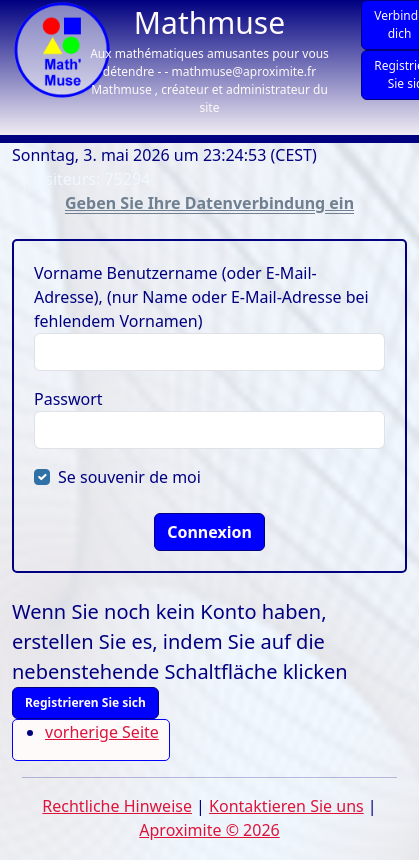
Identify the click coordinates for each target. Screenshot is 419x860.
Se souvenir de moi (129, 477)
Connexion (209, 532)
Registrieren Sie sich (85, 702)
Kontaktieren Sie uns (286, 806)
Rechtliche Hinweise (117, 806)
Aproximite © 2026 (209, 830)
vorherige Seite (102, 732)
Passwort (68, 399)
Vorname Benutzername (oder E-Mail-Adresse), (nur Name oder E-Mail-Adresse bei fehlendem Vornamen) (201, 297)
